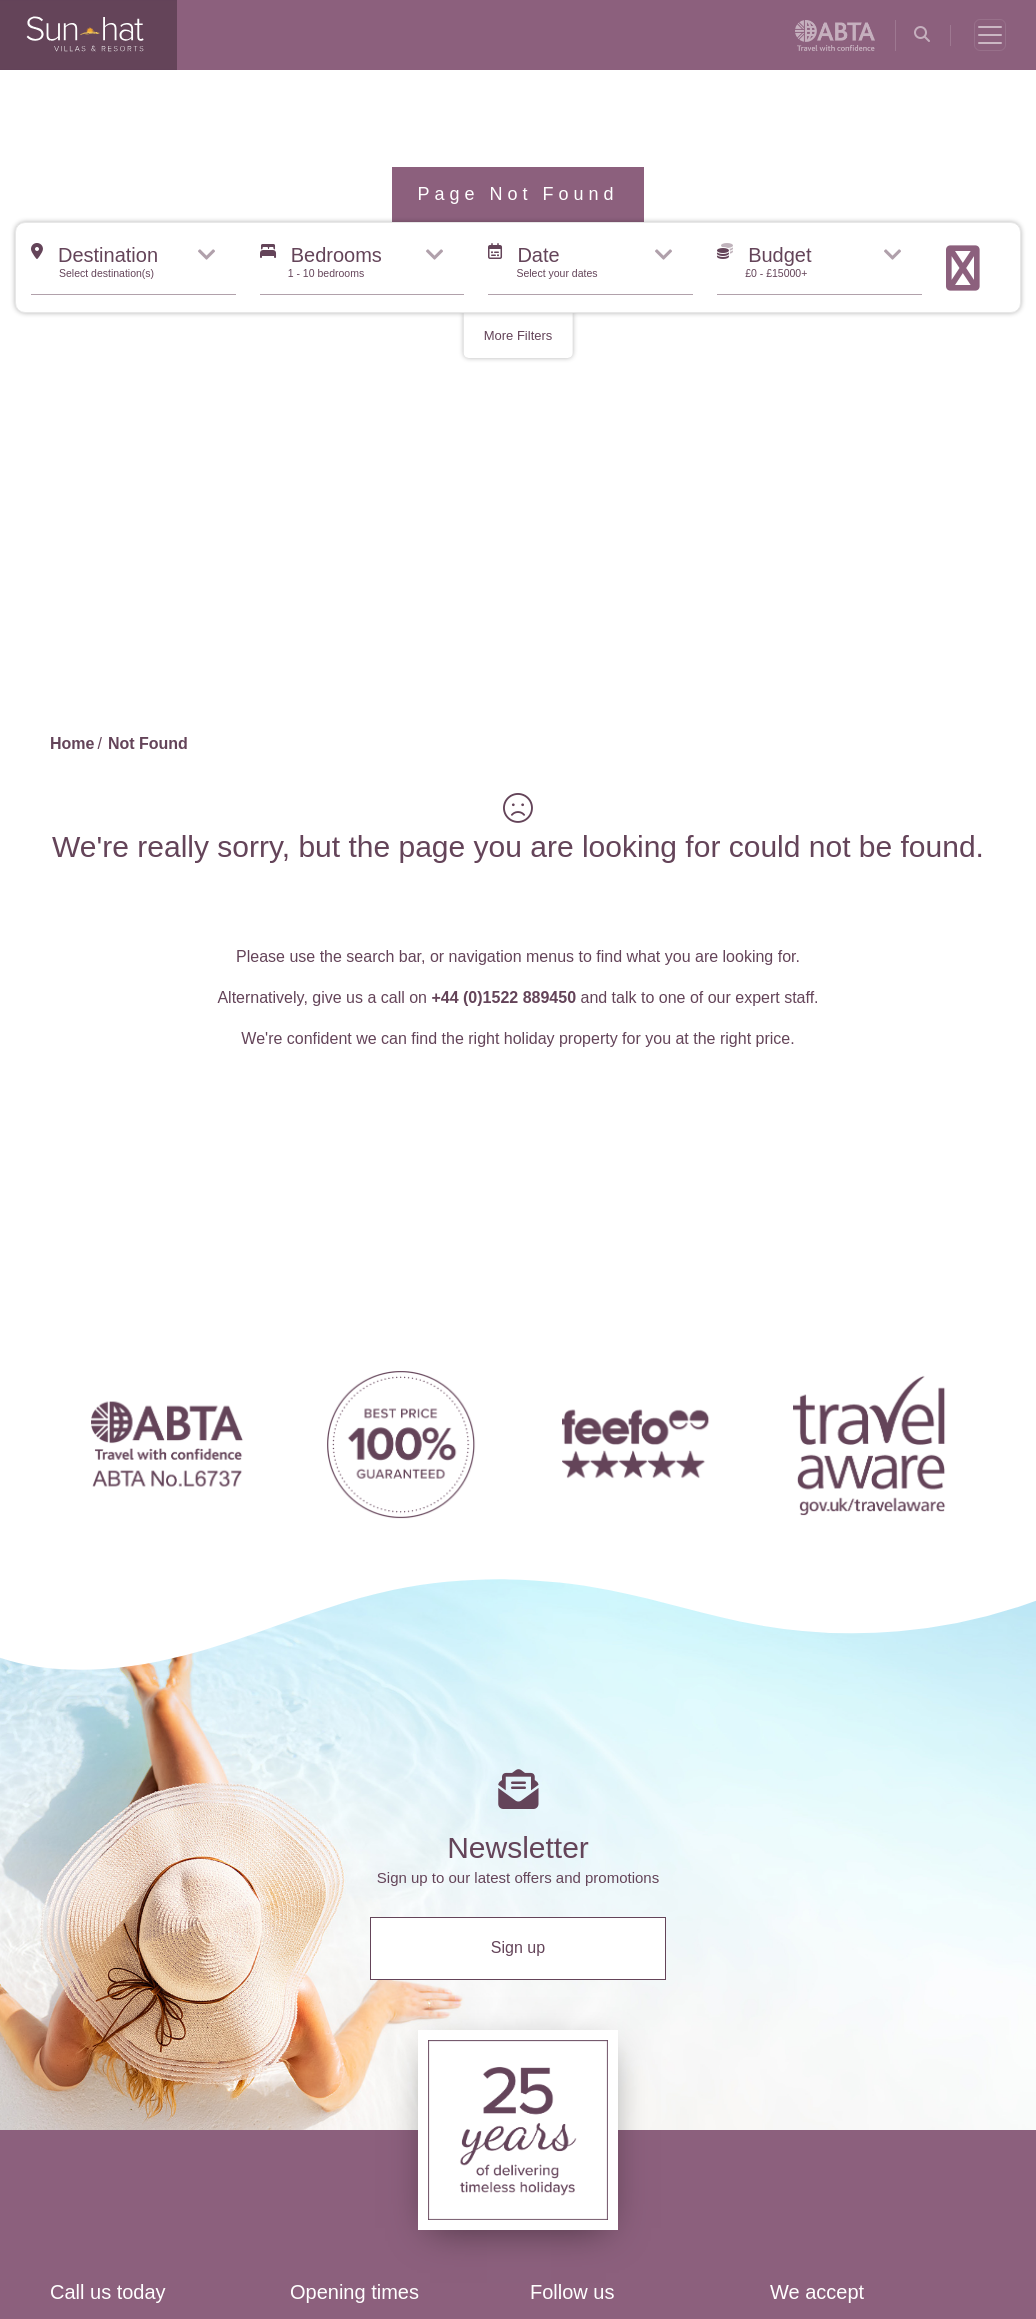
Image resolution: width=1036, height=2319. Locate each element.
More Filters (518, 335)
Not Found (148, 743)
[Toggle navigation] (990, 35)
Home (72, 743)
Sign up (518, 1947)
